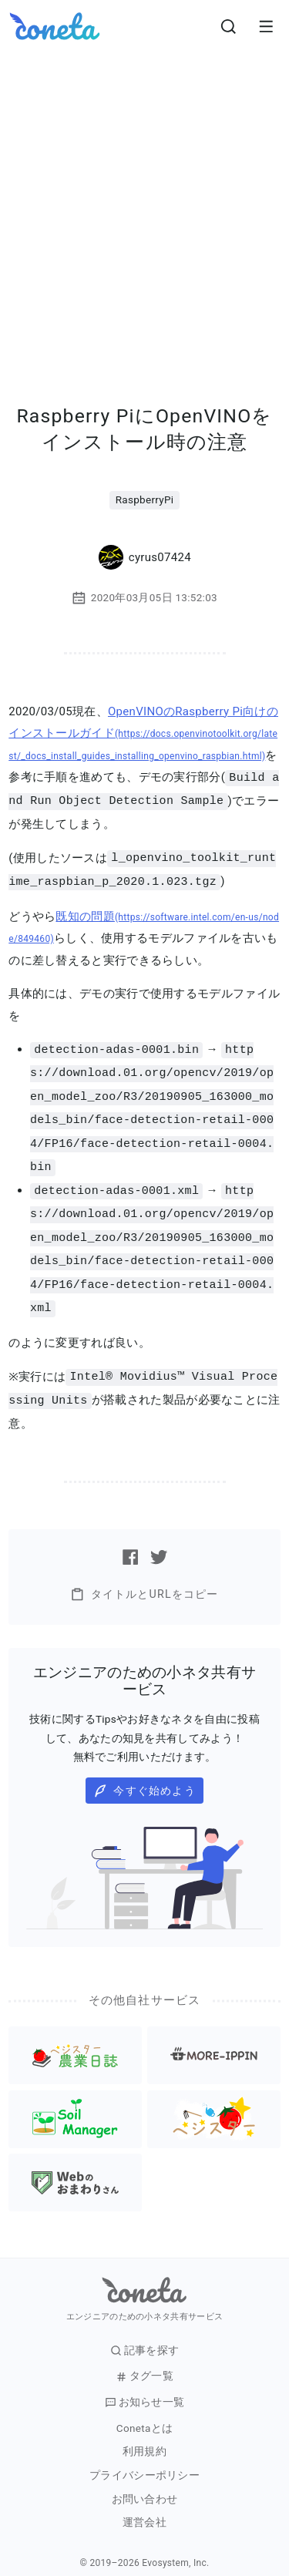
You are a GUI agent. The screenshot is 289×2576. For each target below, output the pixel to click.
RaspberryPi (145, 499)
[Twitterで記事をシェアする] (159, 1543)
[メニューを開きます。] (266, 26)
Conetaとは (144, 2414)
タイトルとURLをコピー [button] (144, 1580)
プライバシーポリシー (144, 2461)
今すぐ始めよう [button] (144, 1777)
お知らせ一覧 (145, 2388)
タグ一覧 (144, 2362)
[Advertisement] (144, 204)
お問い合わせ (145, 2485)
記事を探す (145, 2336)
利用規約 (144, 2437)
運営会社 (144, 2508)
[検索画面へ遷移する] (229, 26)
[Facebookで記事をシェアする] (130, 1543)
